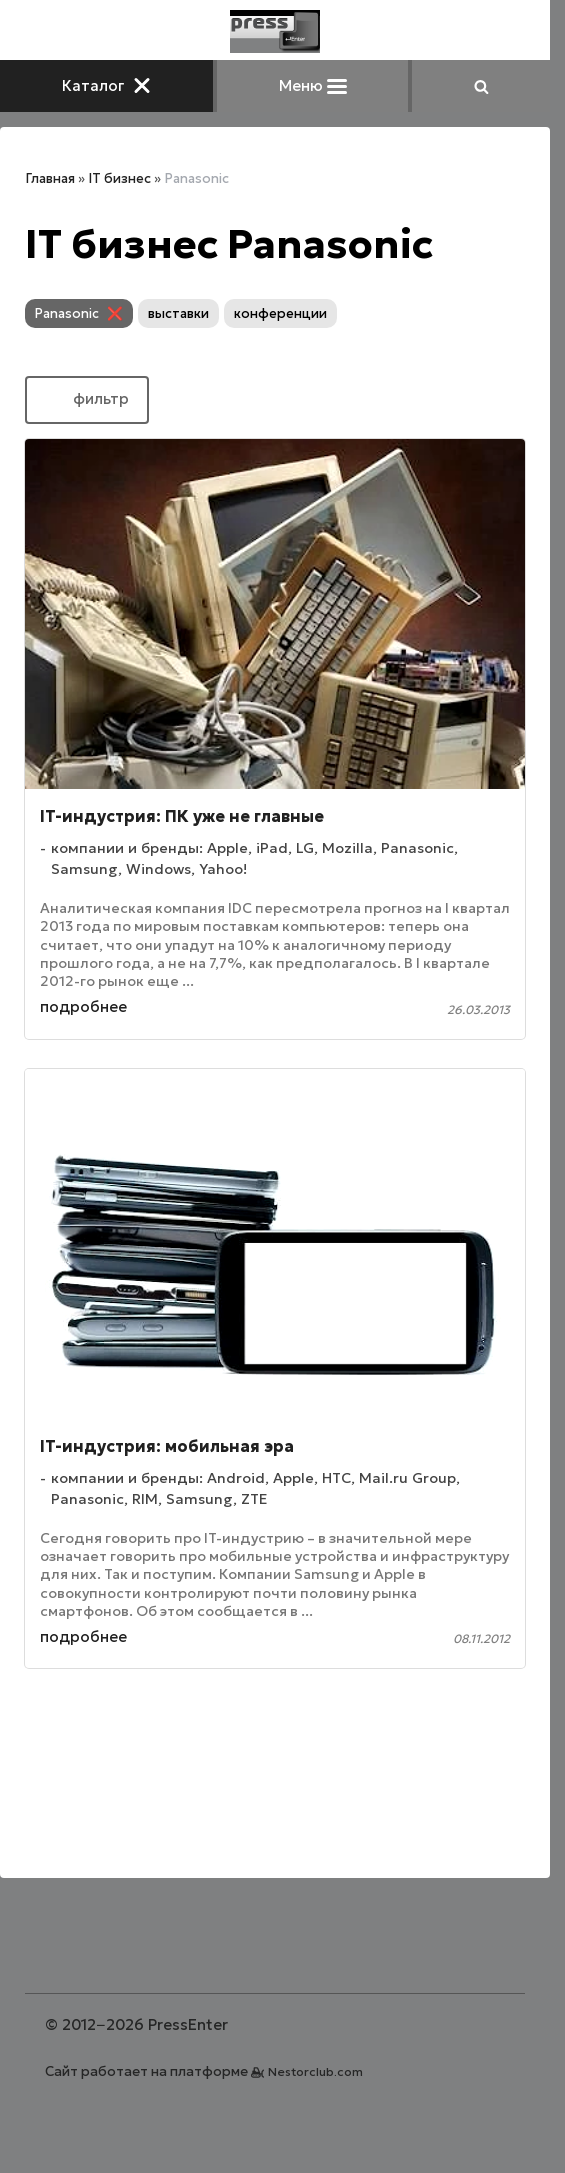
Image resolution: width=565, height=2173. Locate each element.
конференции (280, 313)
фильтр (87, 398)
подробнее (83, 1006)
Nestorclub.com (315, 2071)
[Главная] (275, 31)
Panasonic (67, 313)
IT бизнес (119, 178)
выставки (178, 313)
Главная (50, 178)
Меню (313, 85)
